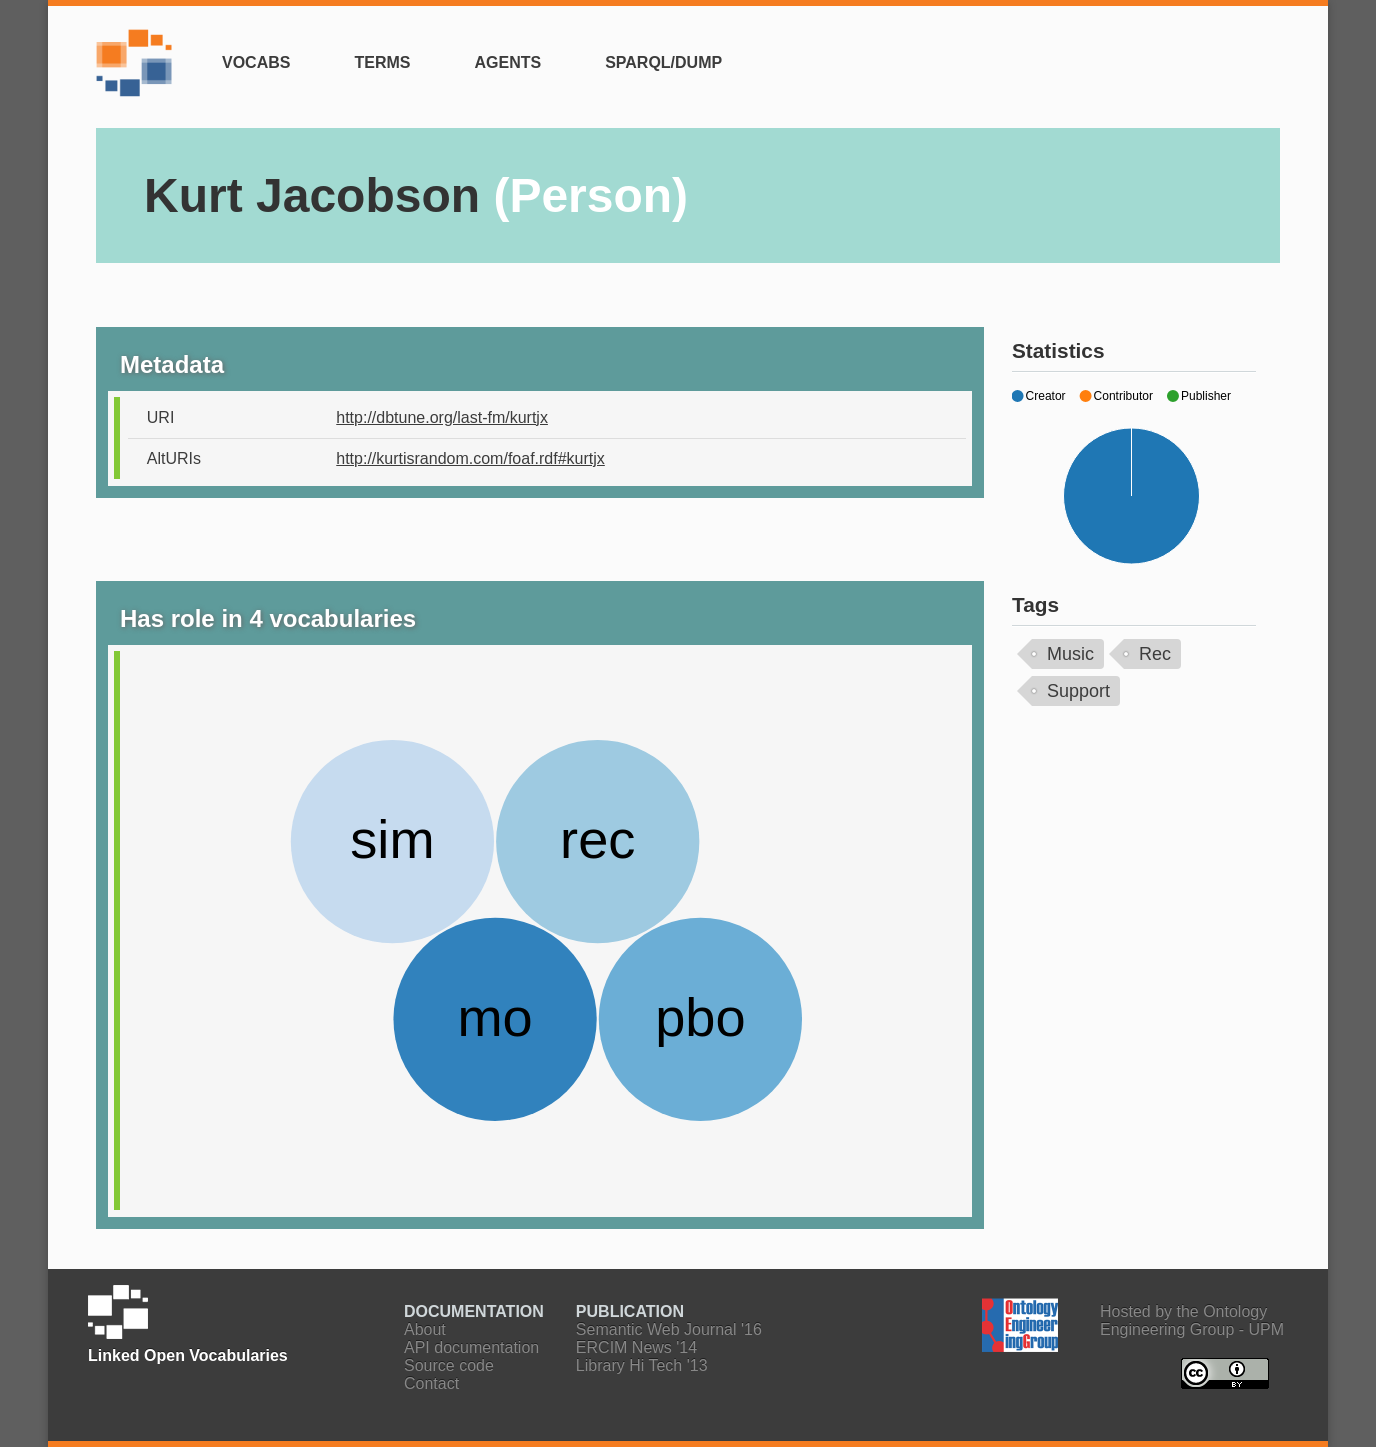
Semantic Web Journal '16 (669, 1329)
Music (1070, 654)
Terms (382, 62)
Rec (1155, 654)
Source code (449, 1365)
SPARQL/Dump (663, 62)
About (425, 1329)
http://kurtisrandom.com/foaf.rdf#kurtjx (470, 458)
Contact (431, 1383)
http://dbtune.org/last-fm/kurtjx (442, 417)
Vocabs (256, 62)
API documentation (471, 1347)
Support (1078, 691)
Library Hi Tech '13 (642, 1365)
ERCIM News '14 (636, 1347)
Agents (507, 62)
